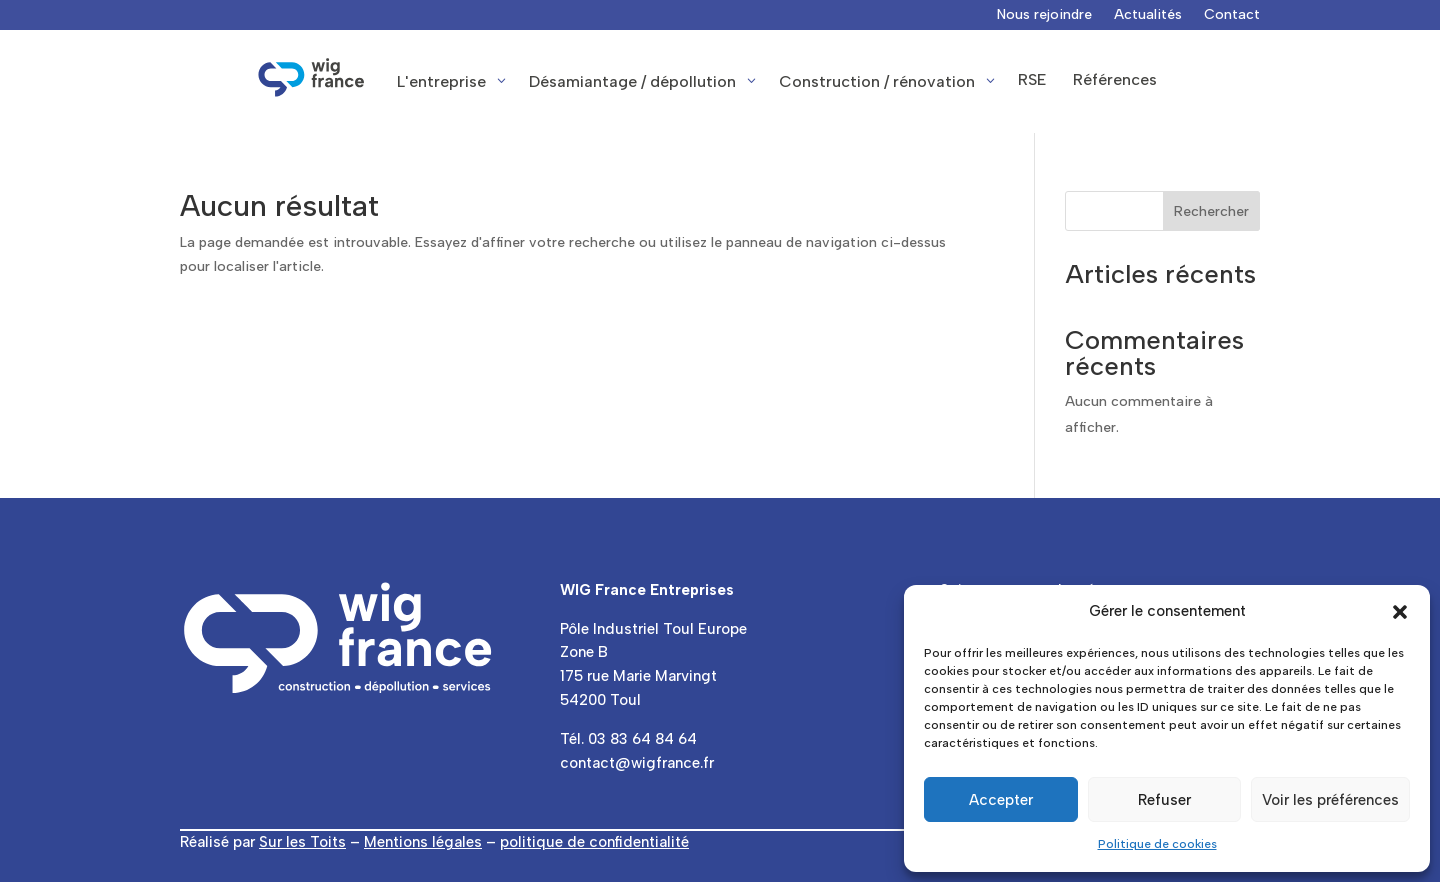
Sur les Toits (302, 842)
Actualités (1148, 15)
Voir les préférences (1330, 800)
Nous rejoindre (1044, 15)
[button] (1400, 612)
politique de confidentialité (594, 842)
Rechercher (1211, 211)
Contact (1232, 15)
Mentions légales (423, 842)
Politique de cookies (1157, 844)
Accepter (1001, 800)
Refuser (1164, 800)
